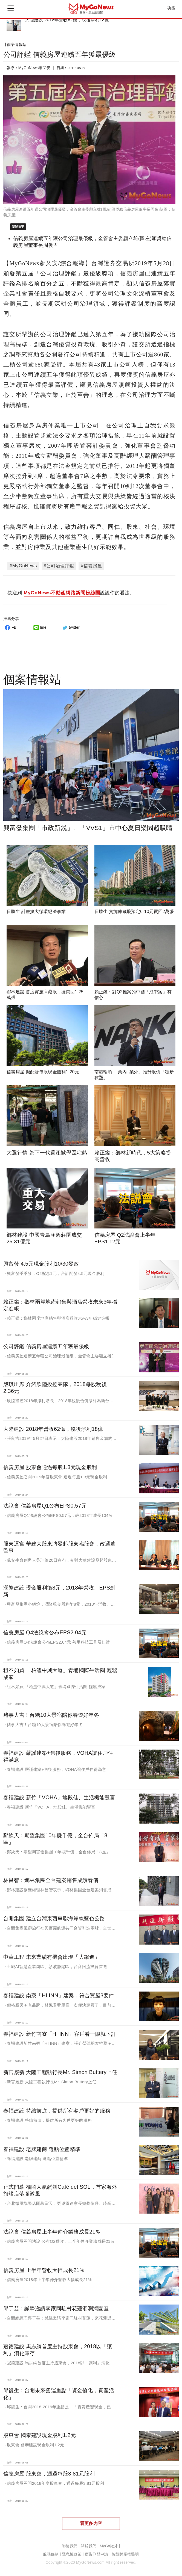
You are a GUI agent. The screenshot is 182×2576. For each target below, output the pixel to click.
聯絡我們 (69, 2546)
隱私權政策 (71, 2554)
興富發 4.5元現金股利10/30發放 (41, 1264)
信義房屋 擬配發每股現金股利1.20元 (43, 1072)
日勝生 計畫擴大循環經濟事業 (36, 911)
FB (9, 627)
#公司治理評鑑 (59, 565)
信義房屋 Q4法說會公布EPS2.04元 (44, 1632)
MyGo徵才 (109, 2546)
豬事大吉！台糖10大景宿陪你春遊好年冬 (51, 1715)
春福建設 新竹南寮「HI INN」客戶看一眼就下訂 (59, 2034)
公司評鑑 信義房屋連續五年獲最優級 (46, 1346)
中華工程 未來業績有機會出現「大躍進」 (51, 1957)
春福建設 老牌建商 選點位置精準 (41, 2149)
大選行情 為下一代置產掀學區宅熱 (47, 1153)
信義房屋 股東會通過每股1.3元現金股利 (50, 1467)
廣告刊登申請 (96, 2554)
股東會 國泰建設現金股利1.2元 (39, 2435)
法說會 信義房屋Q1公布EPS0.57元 (44, 1506)
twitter (70, 627)
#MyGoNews (23, 565)
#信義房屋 (91, 565)
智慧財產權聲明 (125, 2554)
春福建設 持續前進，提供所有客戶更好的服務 (56, 2111)
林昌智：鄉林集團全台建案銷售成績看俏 (50, 1880)
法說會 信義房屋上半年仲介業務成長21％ (52, 2232)
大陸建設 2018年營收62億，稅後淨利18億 (67, 19)
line (39, 627)
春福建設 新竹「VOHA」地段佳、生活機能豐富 (59, 1797)
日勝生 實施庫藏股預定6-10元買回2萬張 (134, 911)
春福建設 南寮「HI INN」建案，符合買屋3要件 (58, 1995)
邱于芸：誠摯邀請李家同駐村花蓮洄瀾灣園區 (56, 2308)
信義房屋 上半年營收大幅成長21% (43, 2270)
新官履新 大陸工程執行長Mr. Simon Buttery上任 (60, 2072)
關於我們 (88, 2546)
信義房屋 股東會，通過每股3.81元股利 (49, 2474)
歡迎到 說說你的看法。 (71, 593)
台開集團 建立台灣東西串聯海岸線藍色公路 (54, 1918)
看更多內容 (91, 2523)
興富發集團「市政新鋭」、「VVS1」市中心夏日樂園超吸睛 (87, 827)
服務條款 (51, 2554)
